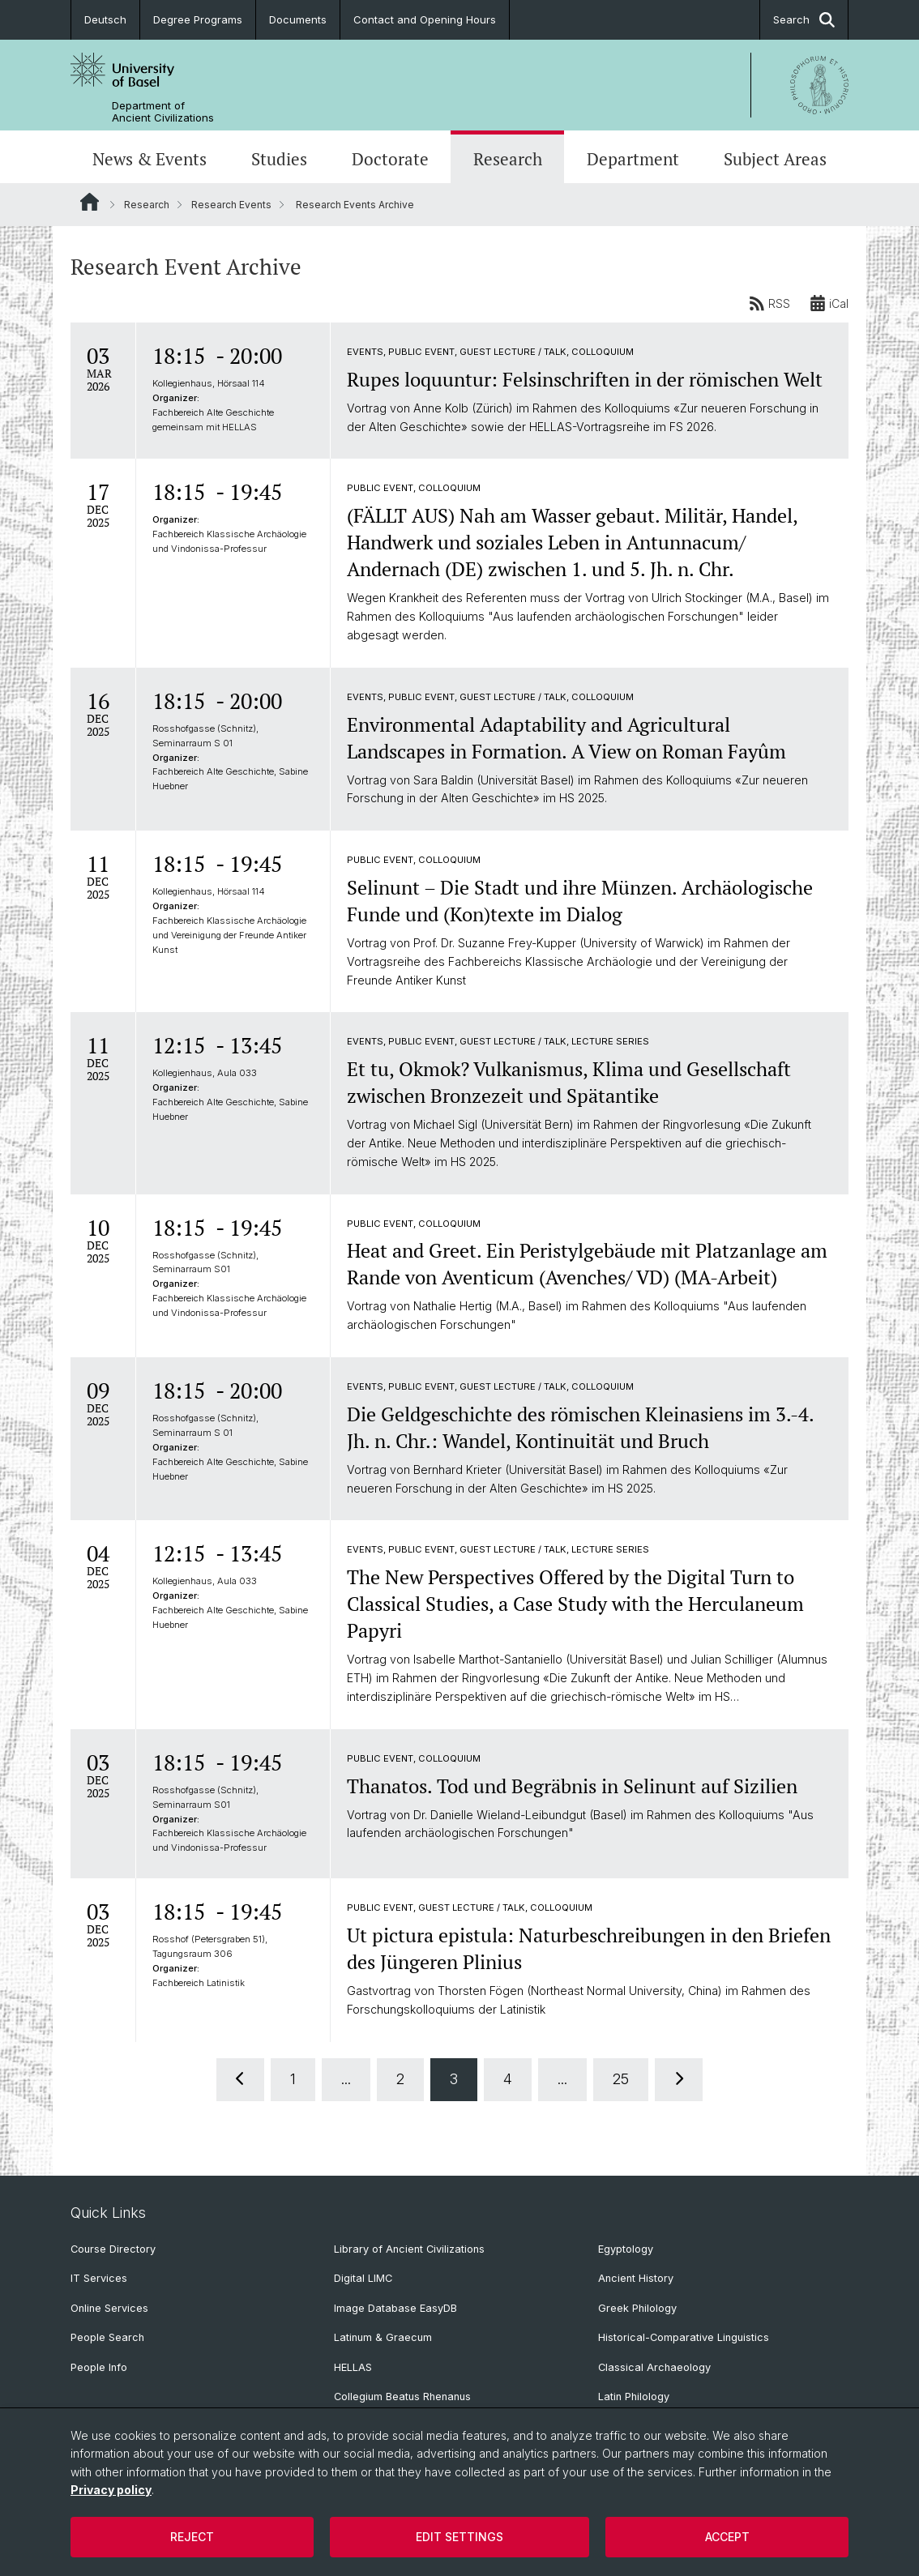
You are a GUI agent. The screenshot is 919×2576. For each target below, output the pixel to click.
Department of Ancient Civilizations (163, 112)
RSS (769, 303)
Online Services (109, 2308)
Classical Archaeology (654, 2367)
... (346, 2078)
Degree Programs (197, 19)
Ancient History (635, 2278)
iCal (829, 303)
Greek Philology (637, 2308)
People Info (99, 2367)
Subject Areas (775, 158)
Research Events (231, 205)
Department (633, 158)
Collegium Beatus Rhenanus (402, 2396)
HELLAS (353, 2367)
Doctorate (390, 158)
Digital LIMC (363, 2278)
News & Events (149, 158)
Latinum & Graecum (383, 2337)
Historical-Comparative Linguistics (683, 2337)
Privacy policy (111, 2490)
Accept (727, 2537)
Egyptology (625, 2249)
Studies (279, 158)
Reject (192, 2537)
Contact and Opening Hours (424, 19)
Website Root (89, 202)
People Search (107, 2337)
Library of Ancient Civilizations (409, 2249)
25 (621, 2078)
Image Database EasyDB (395, 2308)
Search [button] (804, 20)
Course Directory (113, 2249)
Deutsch (105, 19)
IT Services (99, 2278)
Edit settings (459, 2537)
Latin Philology (633, 2396)
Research (507, 158)
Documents (298, 19)
